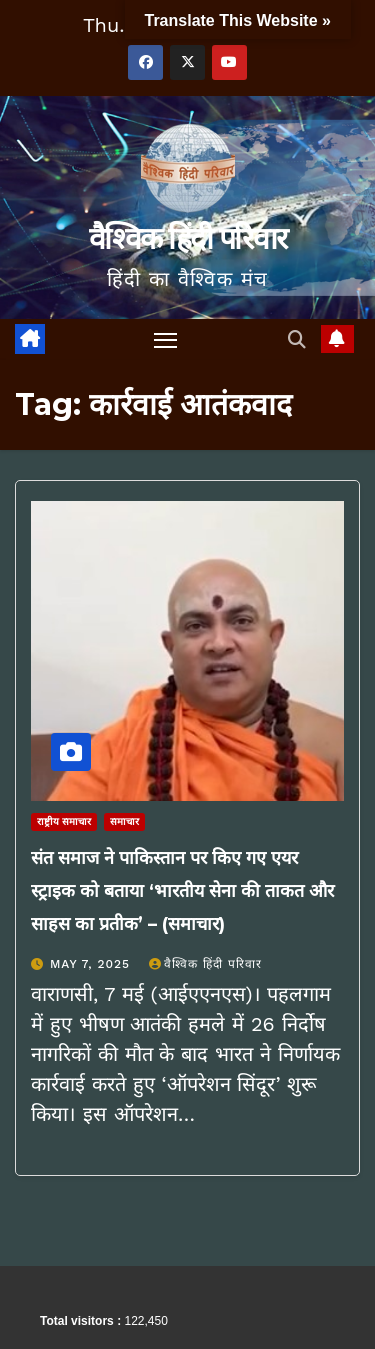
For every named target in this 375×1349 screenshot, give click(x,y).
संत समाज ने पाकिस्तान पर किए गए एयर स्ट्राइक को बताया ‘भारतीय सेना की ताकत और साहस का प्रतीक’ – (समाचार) (182, 891)
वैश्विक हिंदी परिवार (187, 238)
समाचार (124, 821)
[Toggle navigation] (166, 340)
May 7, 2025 (92, 964)
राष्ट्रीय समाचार (64, 821)
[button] (297, 339)
